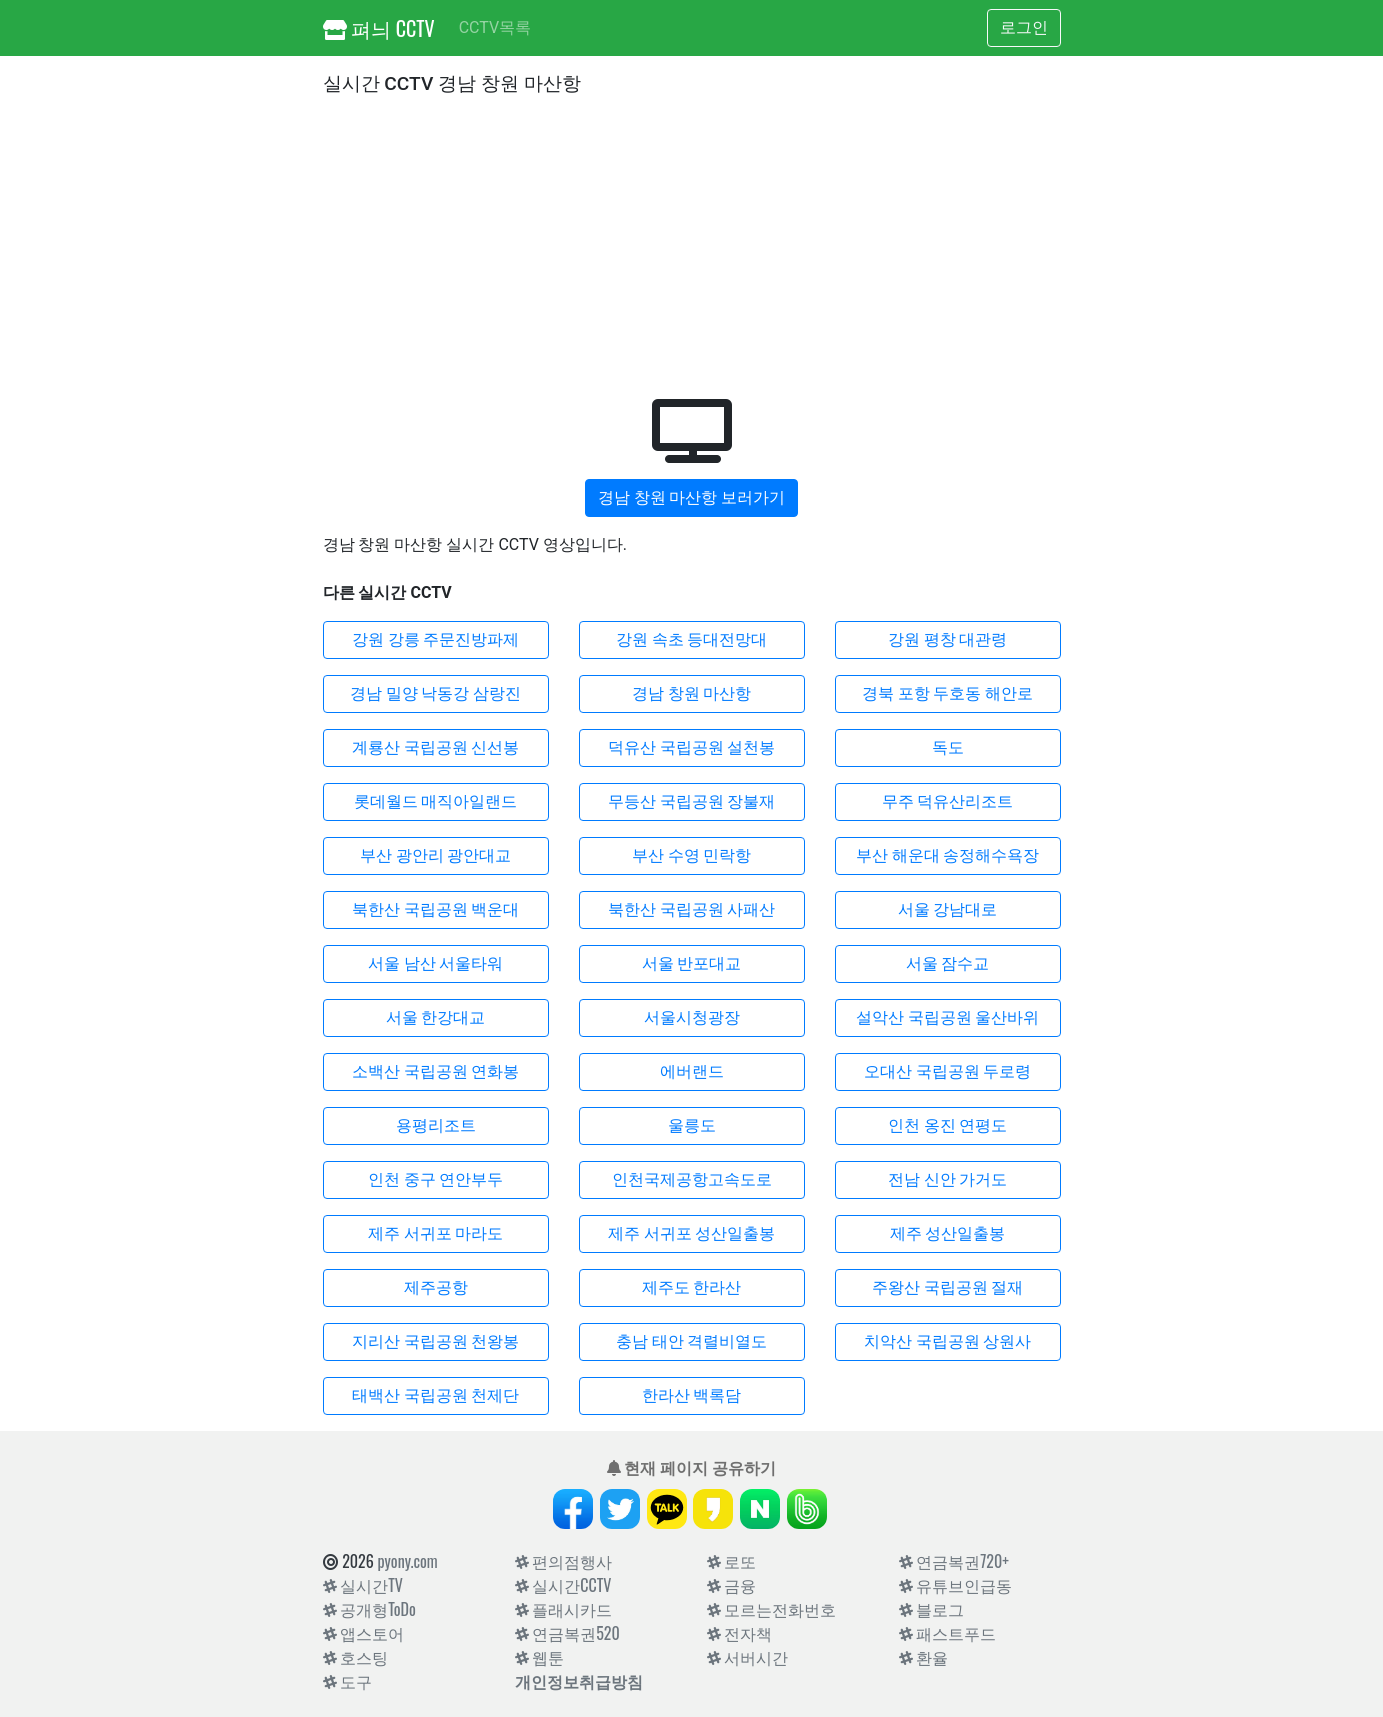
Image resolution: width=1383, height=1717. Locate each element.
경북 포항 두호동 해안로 (948, 693)
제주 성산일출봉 (948, 1233)
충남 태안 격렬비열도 (692, 1341)
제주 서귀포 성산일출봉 (692, 1233)
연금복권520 (567, 1633)
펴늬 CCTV (379, 28)
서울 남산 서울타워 (436, 963)
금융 (732, 1585)
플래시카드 (564, 1609)
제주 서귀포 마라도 (436, 1233)
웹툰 (540, 1657)
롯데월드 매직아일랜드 (436, 801)
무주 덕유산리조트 (948, 801)
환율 (924, 1657)
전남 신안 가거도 (948, 1179)
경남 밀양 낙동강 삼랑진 (436, 693)
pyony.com (407, 1561)
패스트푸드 (948, 1633)
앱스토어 (364, 1633)
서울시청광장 (692, 1017)
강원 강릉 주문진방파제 (436, 639)
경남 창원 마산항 (692, 693)
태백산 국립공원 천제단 (436, 1395)
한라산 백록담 (692, 1395)
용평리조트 (436, 1125)
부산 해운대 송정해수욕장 (948, 855)
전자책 (740, 1633)
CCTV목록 (495, 27)
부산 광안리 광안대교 (436, 855)
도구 (348, 1681)
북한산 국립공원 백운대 (436, 909)
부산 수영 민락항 (692, 855)
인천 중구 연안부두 (436, 1179)
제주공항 (436, 1287)
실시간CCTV (563, 1585)
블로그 (932, 1609)
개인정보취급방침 (579, 1681)
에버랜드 (692, 1071)
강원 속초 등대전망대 (692, 639)
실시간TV (363, 1585)
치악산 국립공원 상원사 (948, 1341)
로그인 (1024, 27)
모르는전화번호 (772, 1609)
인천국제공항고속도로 (692, 1179)
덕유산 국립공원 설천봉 (692, 747)
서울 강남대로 (948, 909)
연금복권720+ (954, 1561)
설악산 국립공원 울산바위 (948, 1017)
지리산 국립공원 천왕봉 (436, 1341)
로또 (732, 1561)
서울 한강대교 (436, 1017)
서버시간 (748, 1657)
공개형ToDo (369, 1609)
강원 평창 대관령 (948, 639)
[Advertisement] (692, 243)
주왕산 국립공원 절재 (948, 1287)
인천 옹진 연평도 (948, 1125)
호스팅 (356, 1657)
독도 (948, 747)
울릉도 (692, 1125)
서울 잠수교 (948, 963)
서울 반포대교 (692, 963)
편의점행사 (564, 1561)
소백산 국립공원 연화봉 (436, 1071)
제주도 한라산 (692, 1287)
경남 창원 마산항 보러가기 (692, 497)
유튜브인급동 (956, 1585)
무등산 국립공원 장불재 (692, 801)
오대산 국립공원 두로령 (948, 1071)
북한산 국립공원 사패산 (692, 909)
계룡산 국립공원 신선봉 (436, 747)
